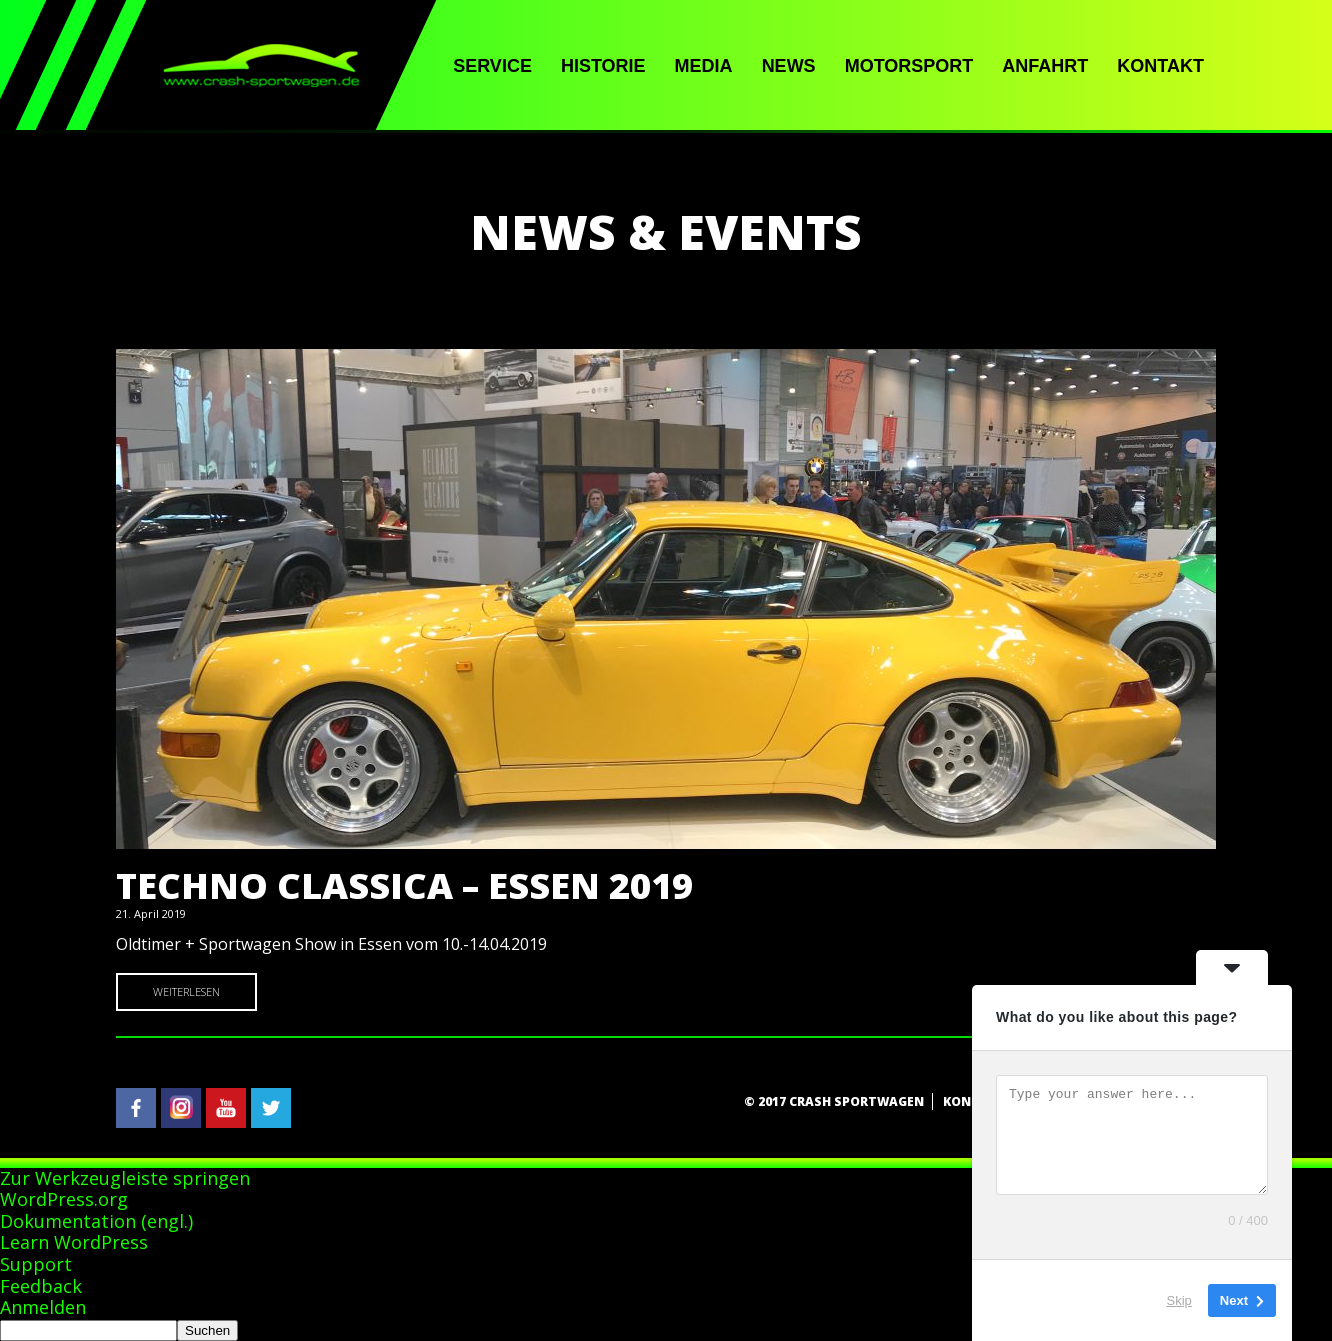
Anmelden (43, 1307)
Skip (1179, 1300)
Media (704, 66)
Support (36, 1264)
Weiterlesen (186, 991)
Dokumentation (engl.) (96, 1221)
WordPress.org (64, 1199)
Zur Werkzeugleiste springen (125, 1178)
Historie (603, 66)
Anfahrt (1045, 66)
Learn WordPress (74, 1242)
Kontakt (1160, 66)
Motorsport (909, 66)
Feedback (41, 1286)
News (789, 66)
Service (492, 66)
